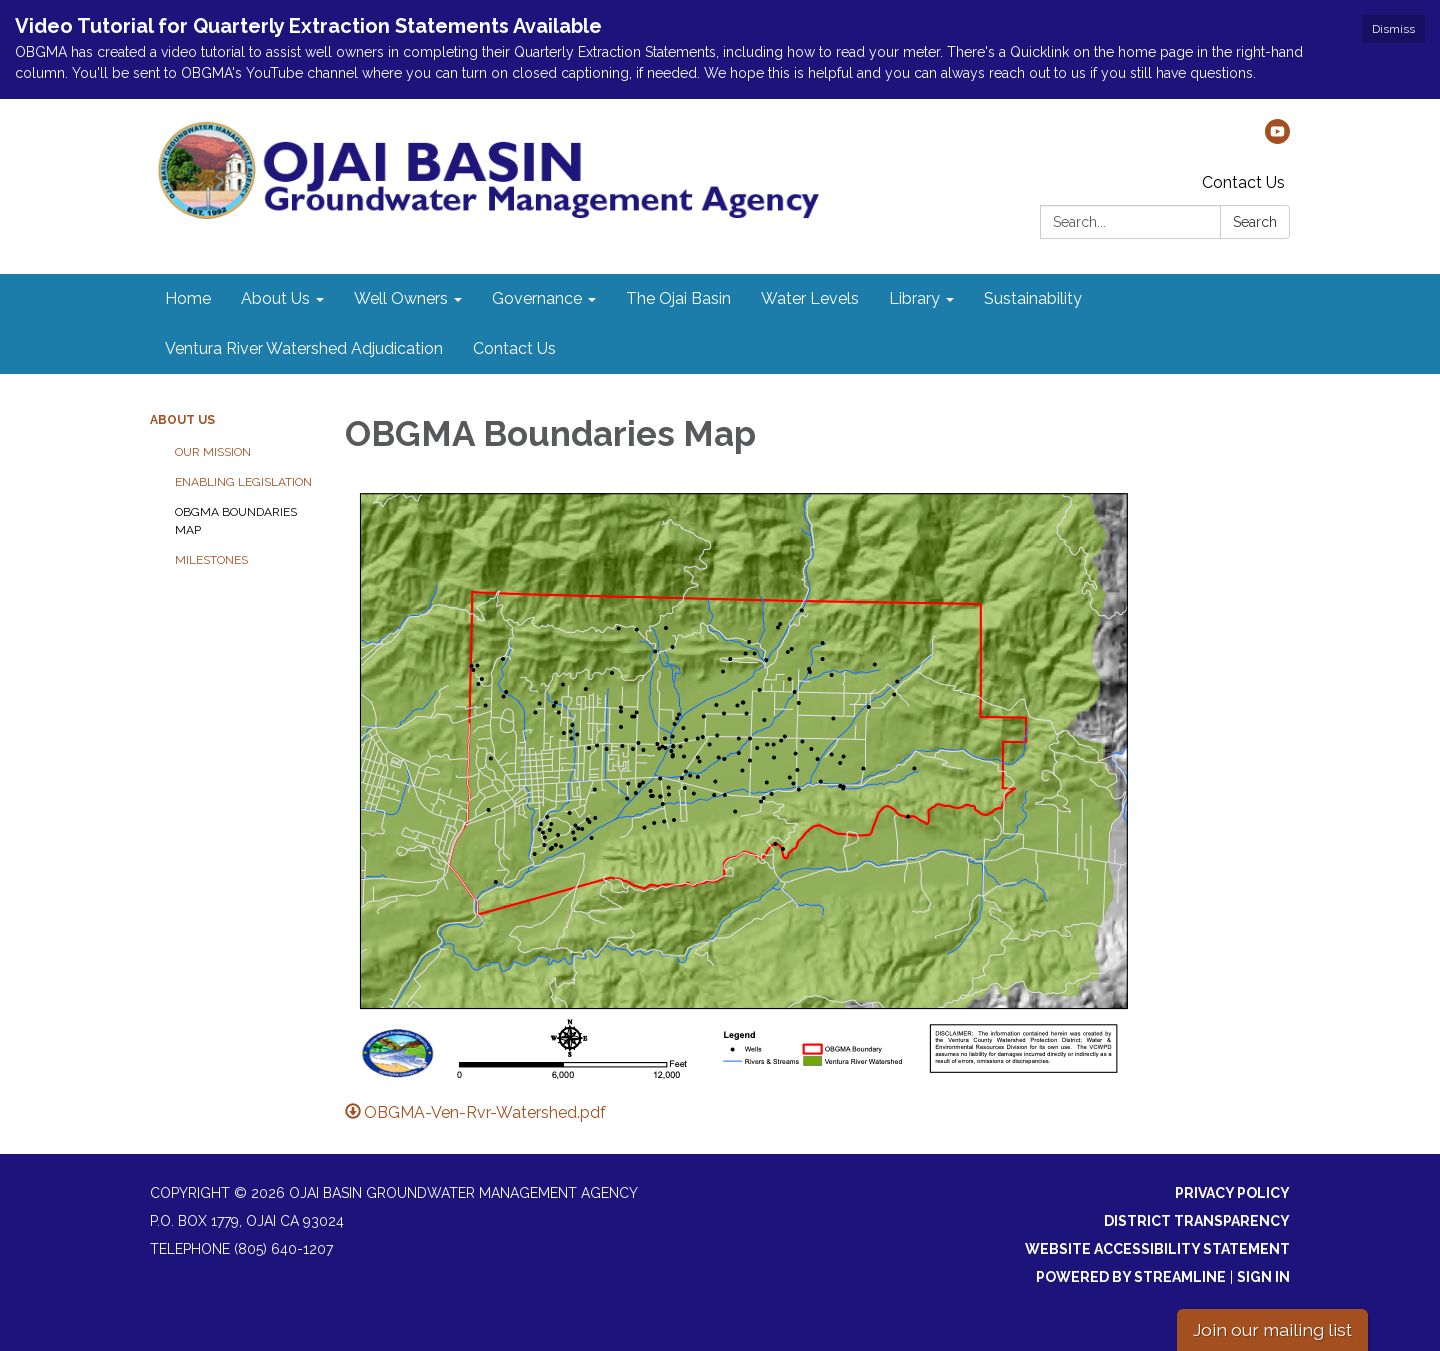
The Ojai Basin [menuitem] (678, 298)
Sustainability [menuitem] (1033, 298)
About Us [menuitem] (275, 298)
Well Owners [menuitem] (401, 298)
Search (1255, 222)
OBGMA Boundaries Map (236, 521)
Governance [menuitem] (537, 298)
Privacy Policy (1232, 1193)
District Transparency (1197, 1221)
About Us (182, 420)
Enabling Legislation (243, 482)
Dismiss (1393, 29)
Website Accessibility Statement (1157, 1249)
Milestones (211, 560)
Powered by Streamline (1131, 1277)
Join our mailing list (1272, 1329)
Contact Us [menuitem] (514, 348)
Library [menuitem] (914, 298)
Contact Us (1243, 182)
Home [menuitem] (188, 298)
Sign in (1263, 1277)
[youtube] (1277, 138)
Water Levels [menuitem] (810, 298)
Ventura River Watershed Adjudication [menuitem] (304, 348)
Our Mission (213, 452)
